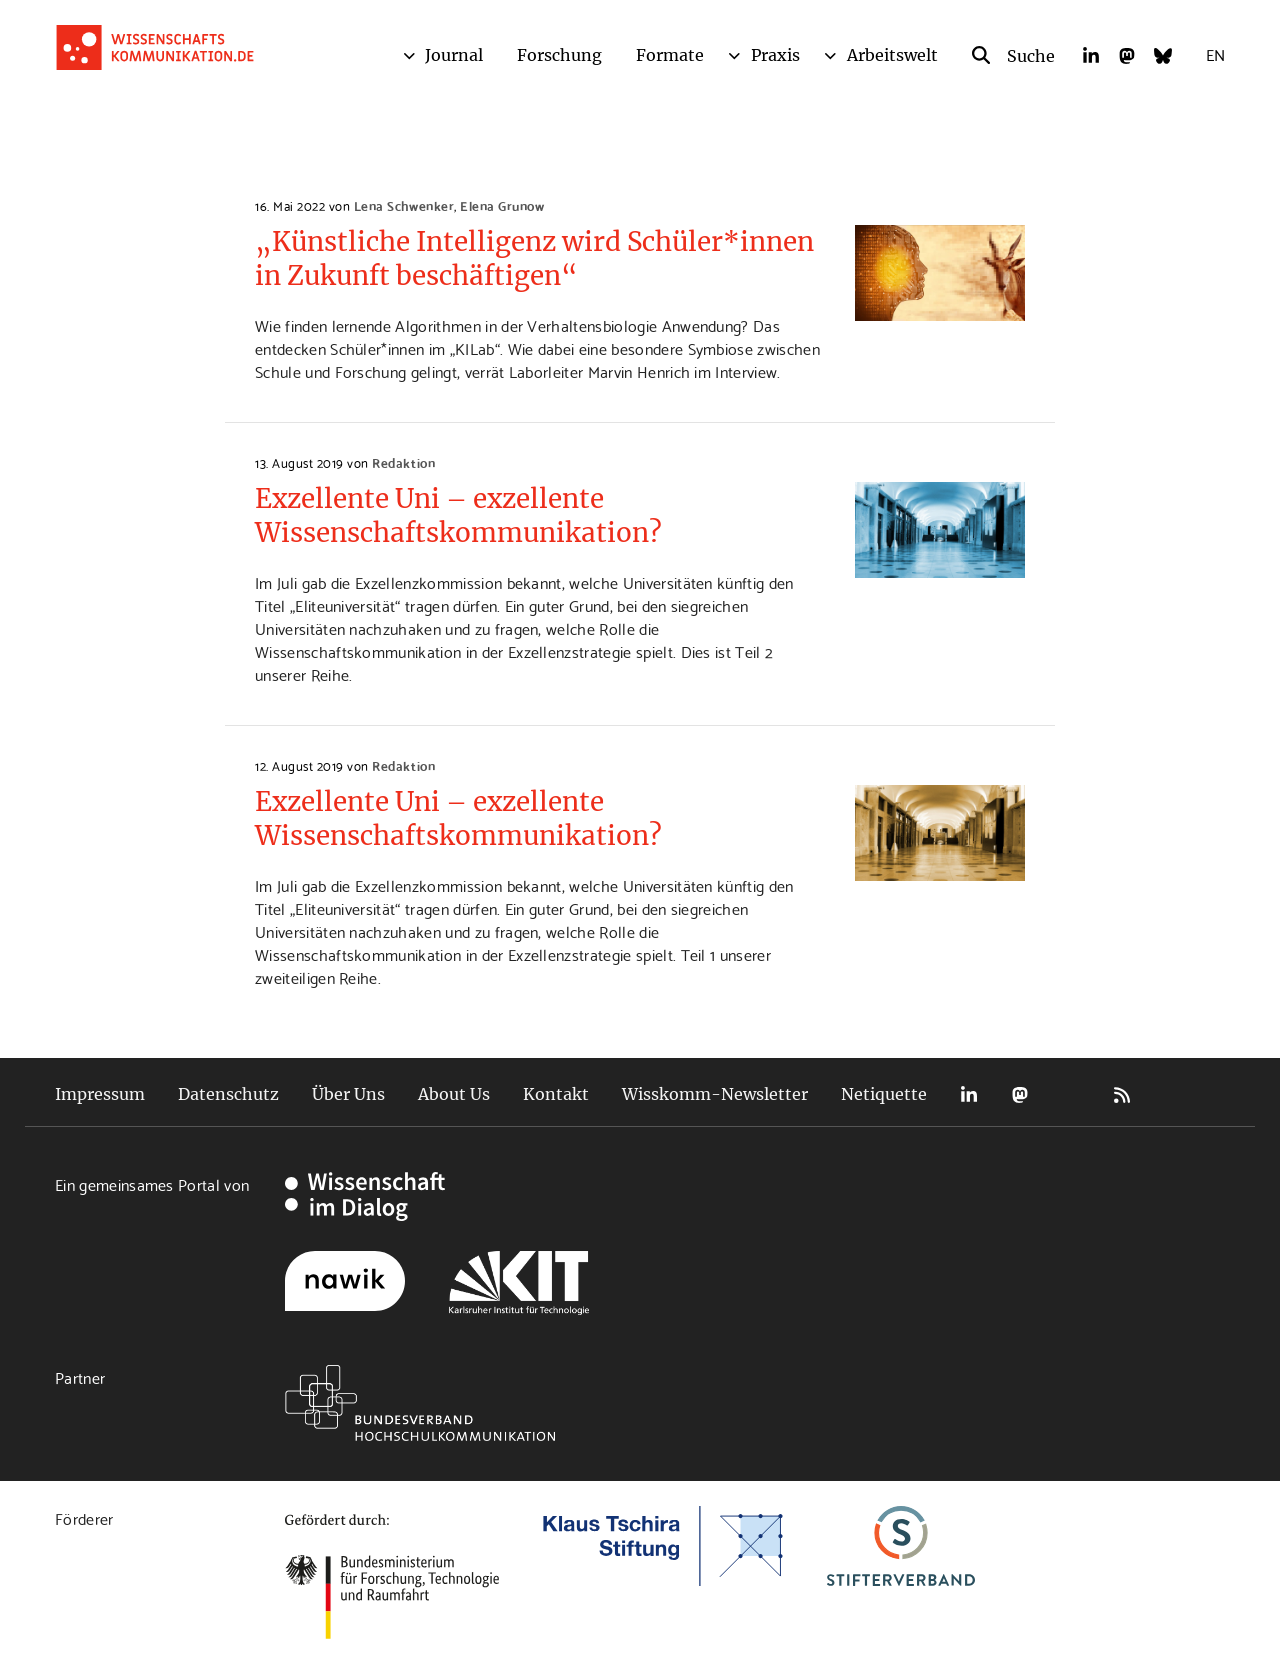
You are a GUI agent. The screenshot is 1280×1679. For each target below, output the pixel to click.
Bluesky (1071, 1094)
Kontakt (556, 1094)
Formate (670, 55)
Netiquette (884, 1094)
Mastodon (1020, 1094)
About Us (454, 1094)
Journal (454, 55)
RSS (1122, 1094)
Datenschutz (228, 1094)
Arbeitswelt (892, 55)
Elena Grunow (502, 205)
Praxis (775, 55)
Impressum (100, 1094)
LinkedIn (969, 1094)
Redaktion (403, 462)
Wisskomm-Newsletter (715, 1094)
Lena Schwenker (404, 205)
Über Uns (348, 1094)
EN (1215, 53)
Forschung (559, 55)
